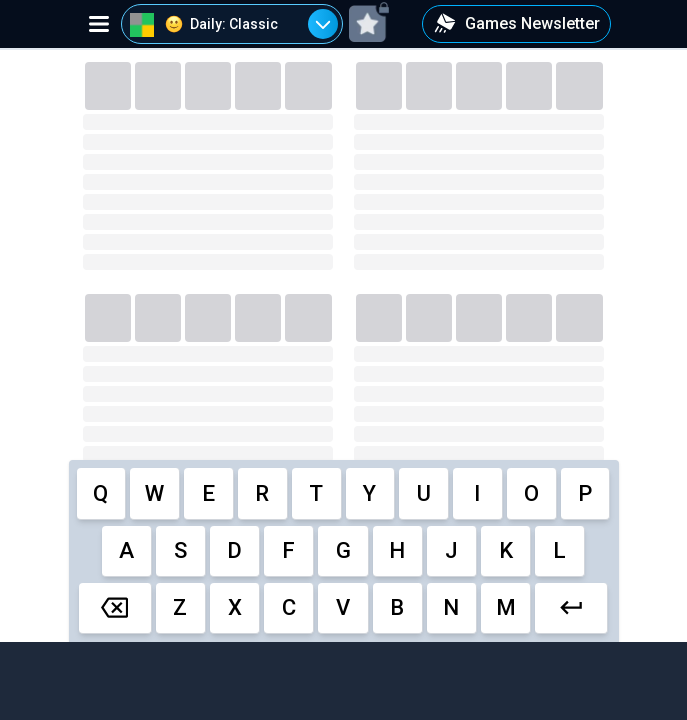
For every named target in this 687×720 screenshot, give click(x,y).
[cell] (102, 493)
